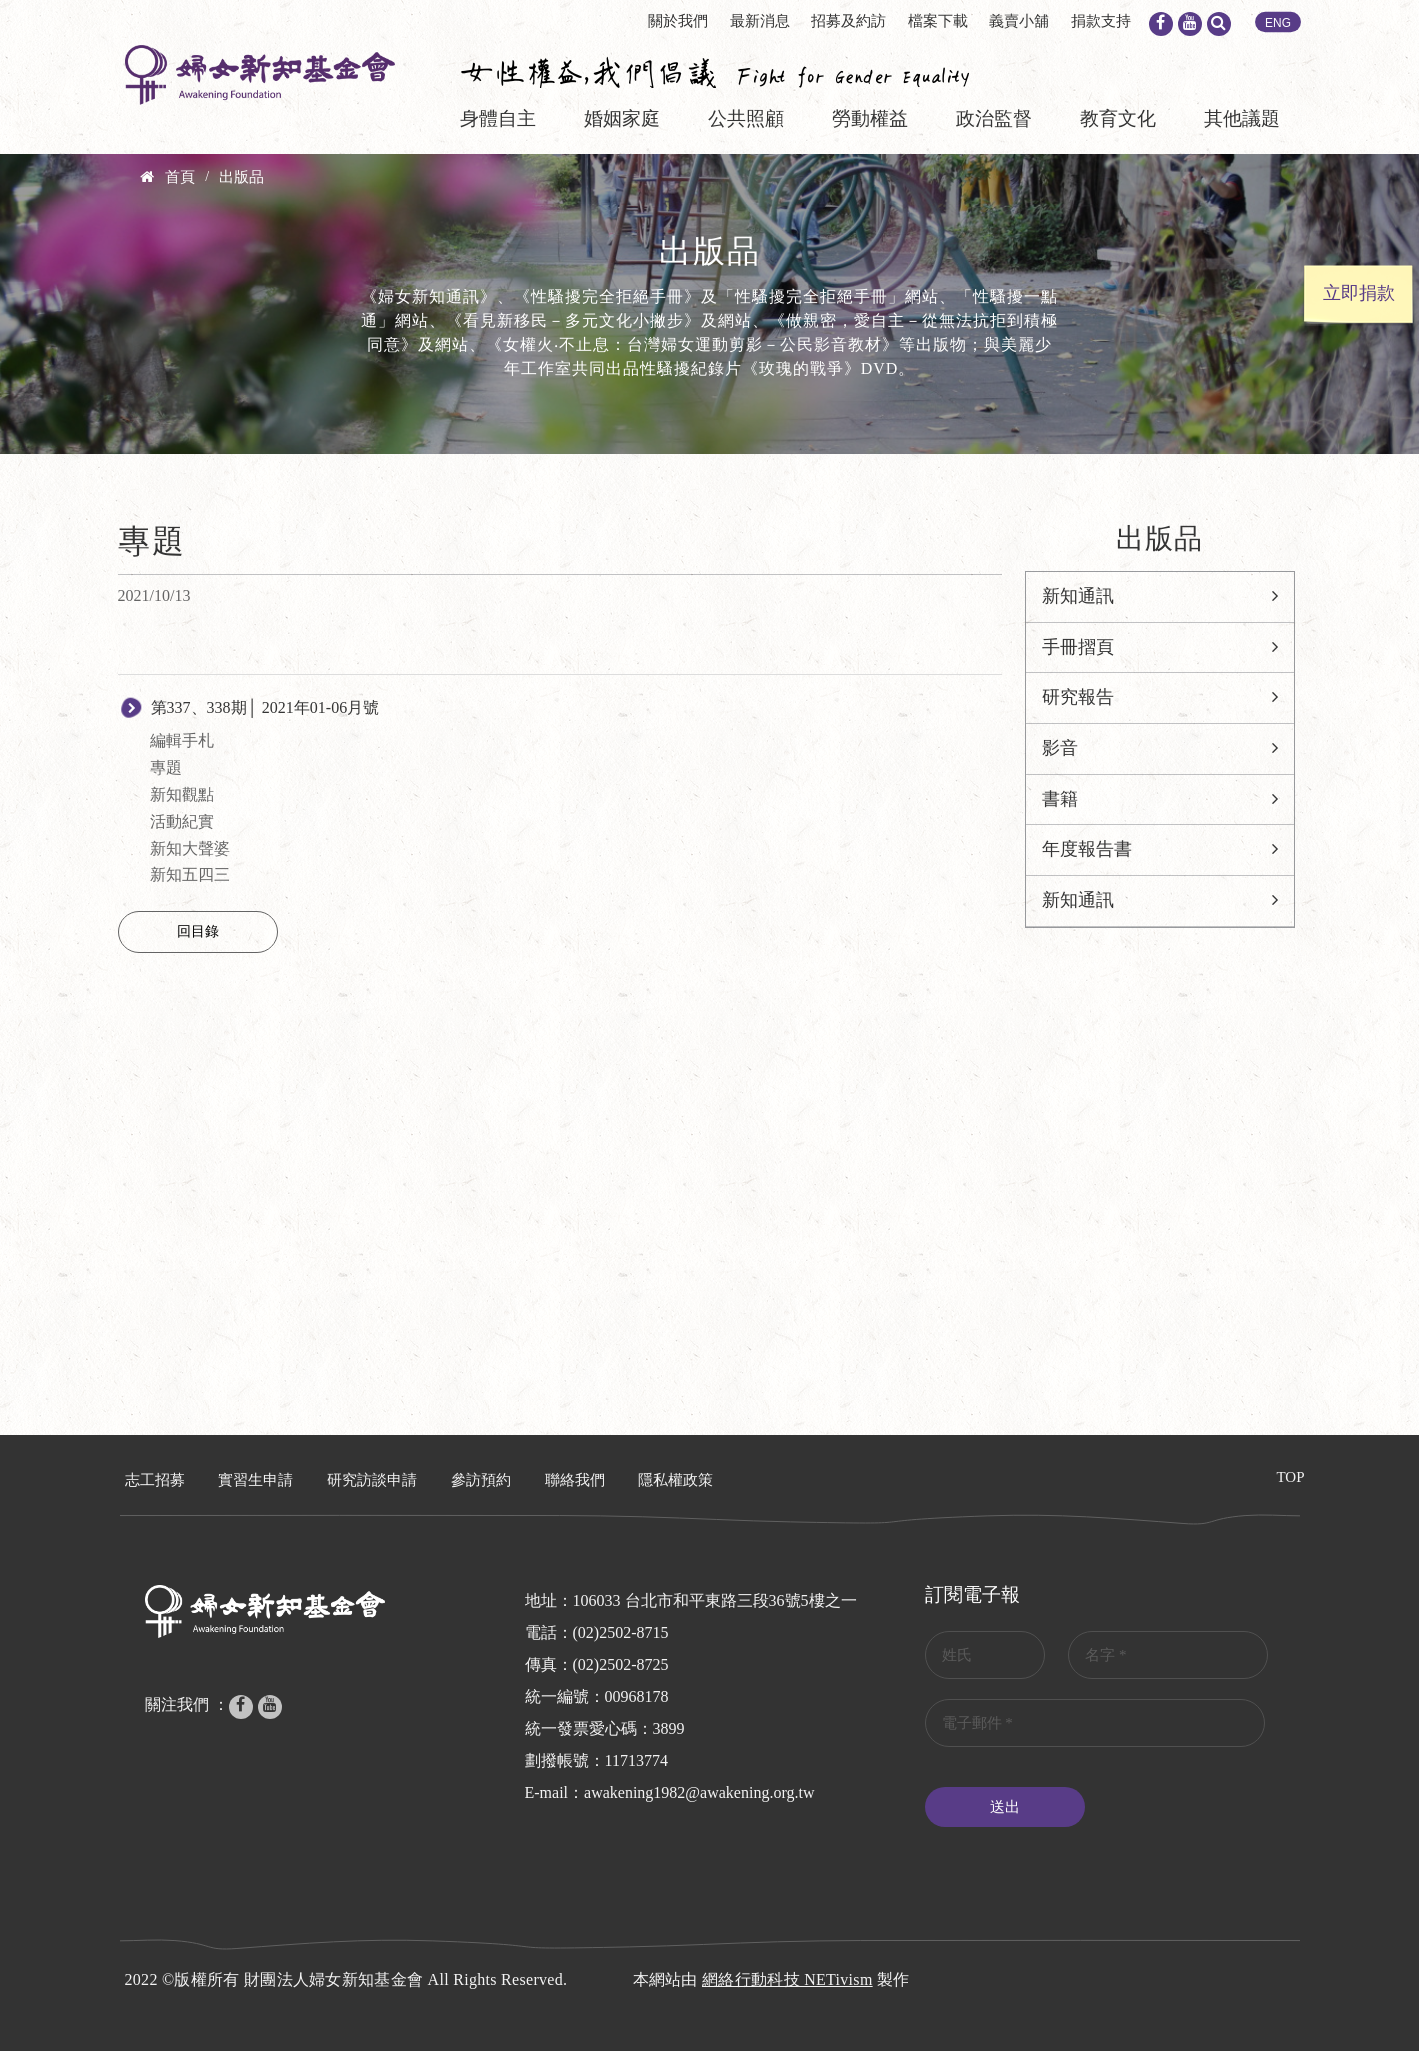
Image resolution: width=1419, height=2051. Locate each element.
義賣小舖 (1019, 21)
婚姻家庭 (622, 118)
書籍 (1060, 799)
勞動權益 (870, 118)
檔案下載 (938, 21)
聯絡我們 (575, 1480)
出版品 (241, 177)
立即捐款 (1359, 293)
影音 (1060, 748)
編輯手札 (182, 740)
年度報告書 (1087, 849)
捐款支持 (1101, 21)
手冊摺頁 (1078, 647)
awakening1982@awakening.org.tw (699, 1792)
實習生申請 (255, 1480)
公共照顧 (746, 118)
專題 (166, 767)
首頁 (180, 177)
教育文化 (1118, 118)
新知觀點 (182, 794)
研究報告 (1078, 697)
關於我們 (678, 21)
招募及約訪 (848, 21)
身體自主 (498, 118)
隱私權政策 (675, 1480)
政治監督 (994, 118)
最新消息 (760, 21)
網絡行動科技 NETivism (787, 1979)
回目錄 (198, 931)
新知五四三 (190, 874)
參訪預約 (481, 1480)
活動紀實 (182, 821)
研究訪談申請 (372, 1480)
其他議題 (1242, 118)
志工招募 (155, 1480)
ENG (1278, 23)
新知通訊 (1078, 596)
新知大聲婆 (190, 848)
